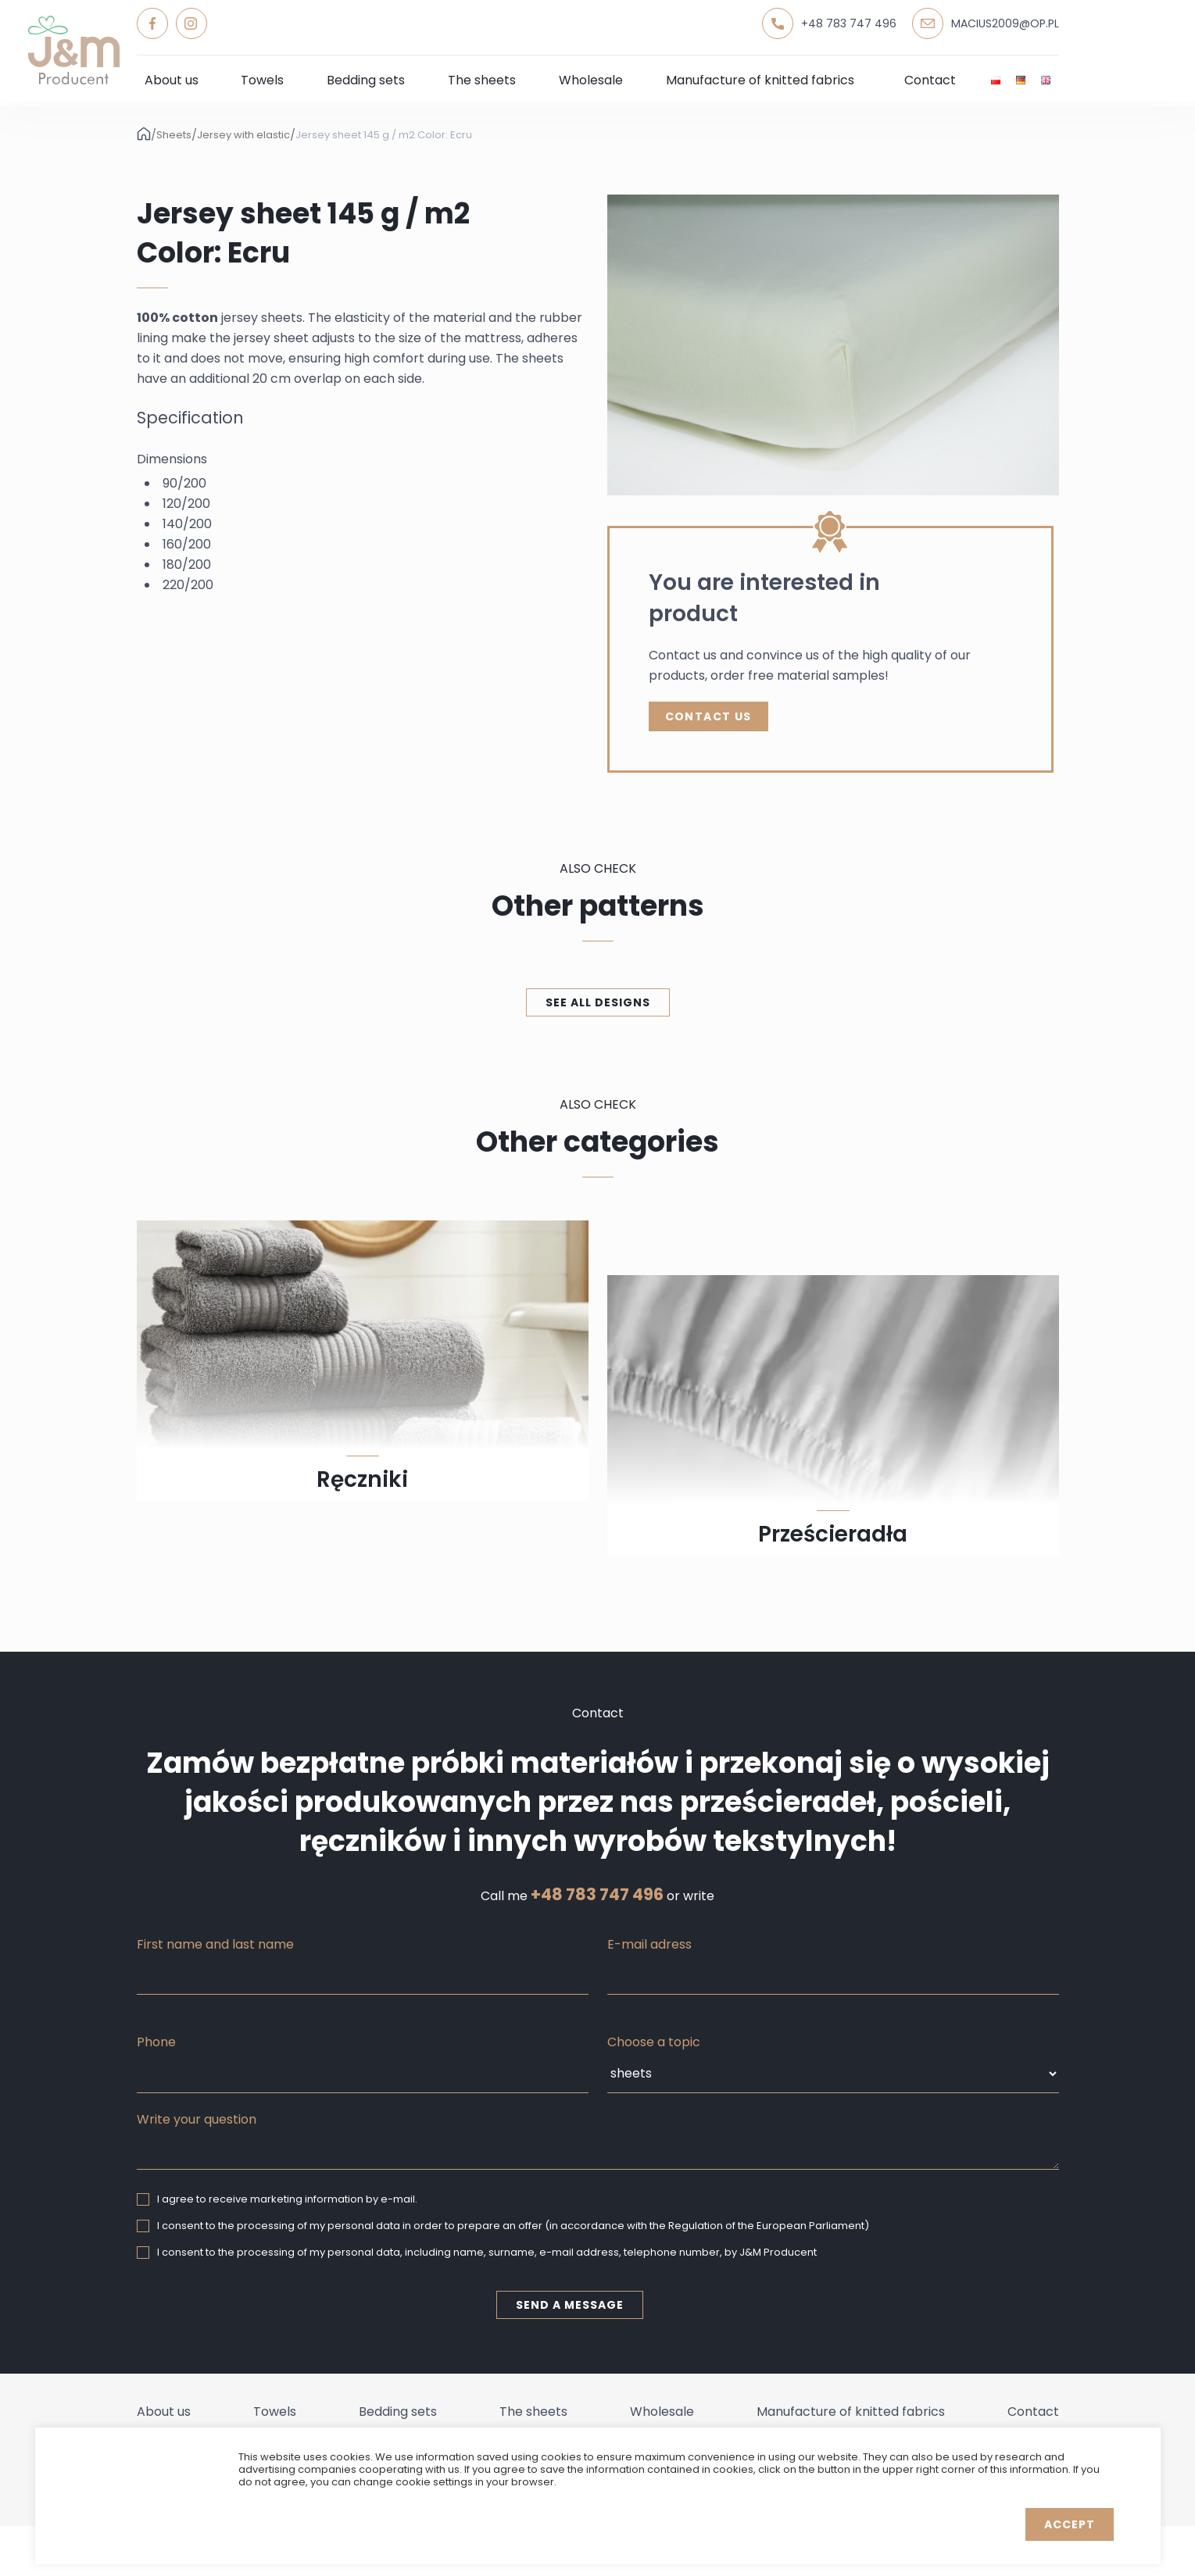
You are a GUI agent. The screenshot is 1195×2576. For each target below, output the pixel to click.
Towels (262, 80)
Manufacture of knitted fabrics (760, 80)
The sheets (482, 80)
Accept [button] (1069, 2524)
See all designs (598, 1002)
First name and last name (215, 1944)
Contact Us (708, 716)
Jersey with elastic (243, 135)
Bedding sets (366, 80)
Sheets (173, 135)
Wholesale (591, 80)
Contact (930, 80)
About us (172, 80)
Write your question (196, 2119)
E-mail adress (649, 1944)
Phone (156, 2042)
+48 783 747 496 (597, 1895)
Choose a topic (653, 2042)
